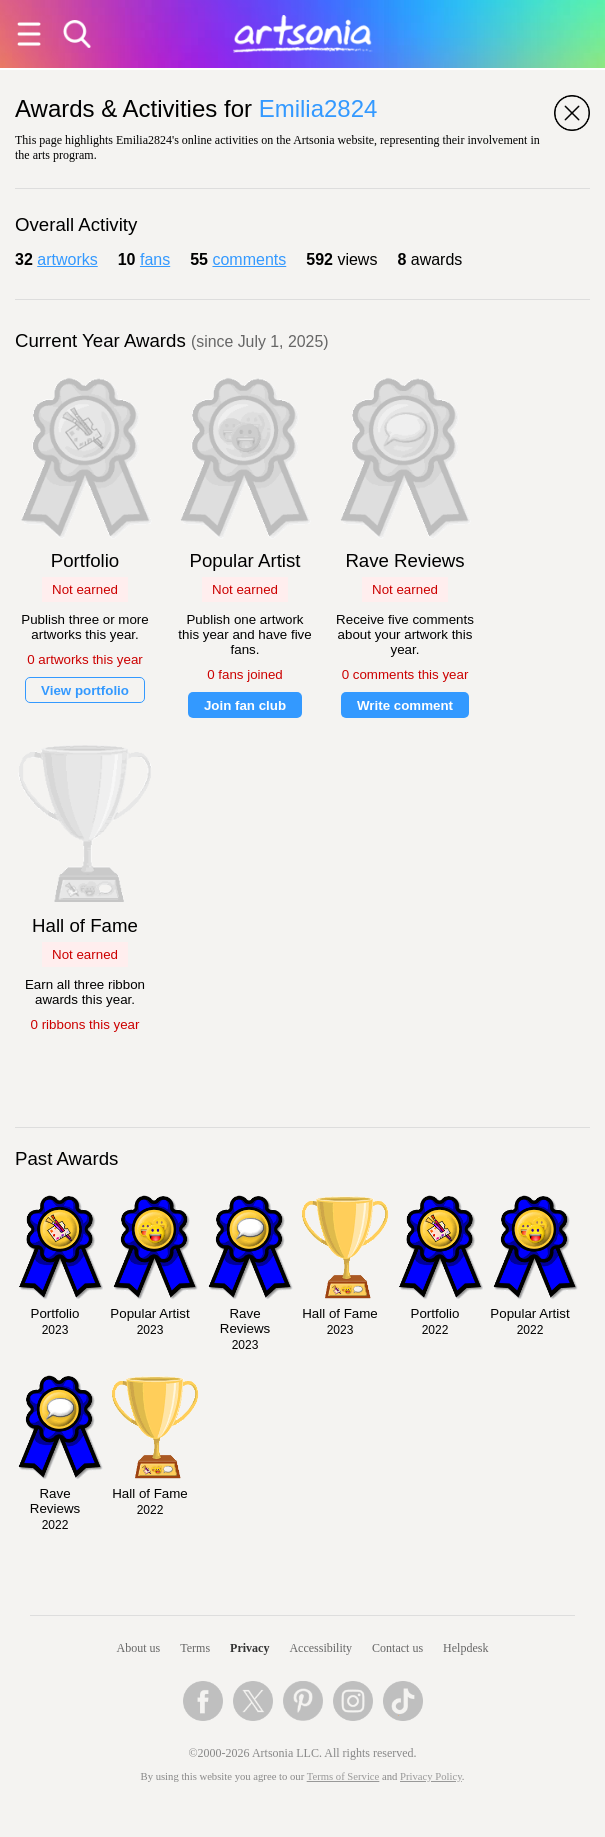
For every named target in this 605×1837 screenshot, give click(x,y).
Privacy (249, 1648)
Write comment (405, 705)
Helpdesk (465, 1648)
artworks (67, 259)
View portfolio (85, 690)
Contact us (397, 1648)
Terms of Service (343, 1776)
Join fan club (245, 705)
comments (249, 259)
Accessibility (320, 1648)
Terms (195, 1648)
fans (155, 259)
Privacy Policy (431, 1776)
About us (139, 1648)
